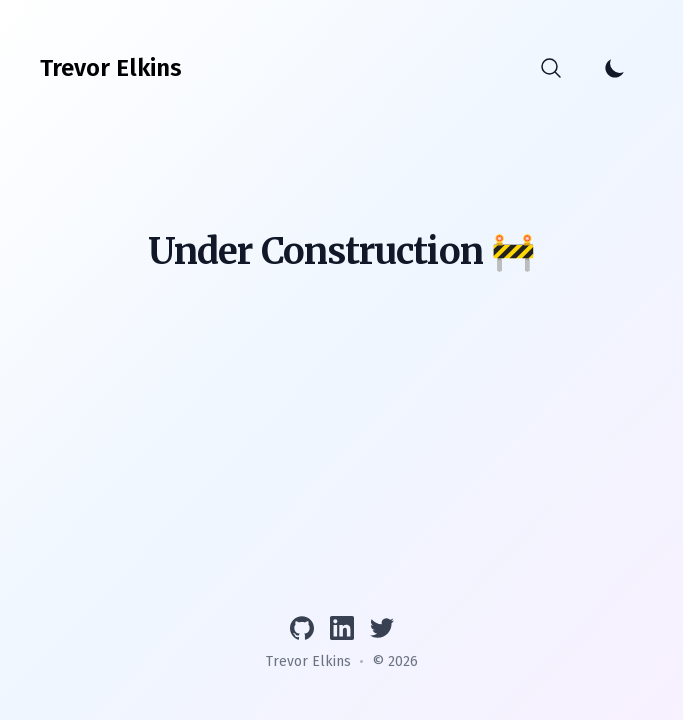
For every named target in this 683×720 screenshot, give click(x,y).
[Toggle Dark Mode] (615, 68)
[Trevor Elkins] (111, 68)
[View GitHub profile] (302, 628)
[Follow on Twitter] (382, 628)
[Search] (551, 68)
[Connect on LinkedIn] (342, 628)
